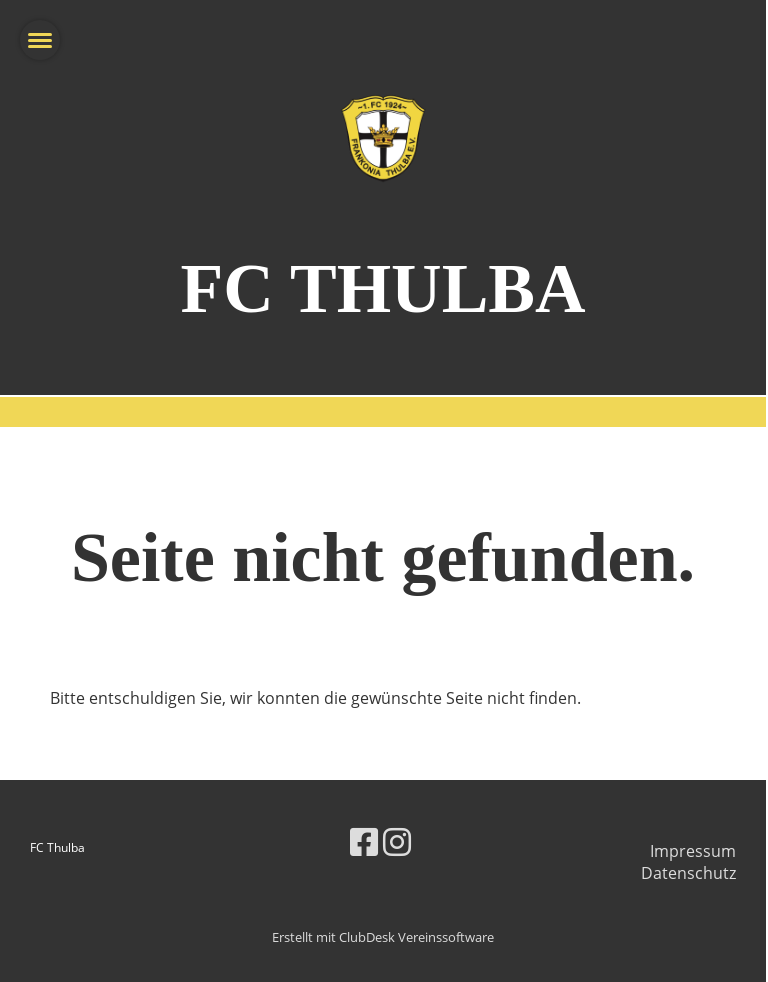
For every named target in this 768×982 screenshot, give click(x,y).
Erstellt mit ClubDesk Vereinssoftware (383, 937)
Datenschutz (688, 873)
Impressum (693, 851)
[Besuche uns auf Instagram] (397, 841)
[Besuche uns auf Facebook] (364, 841)
